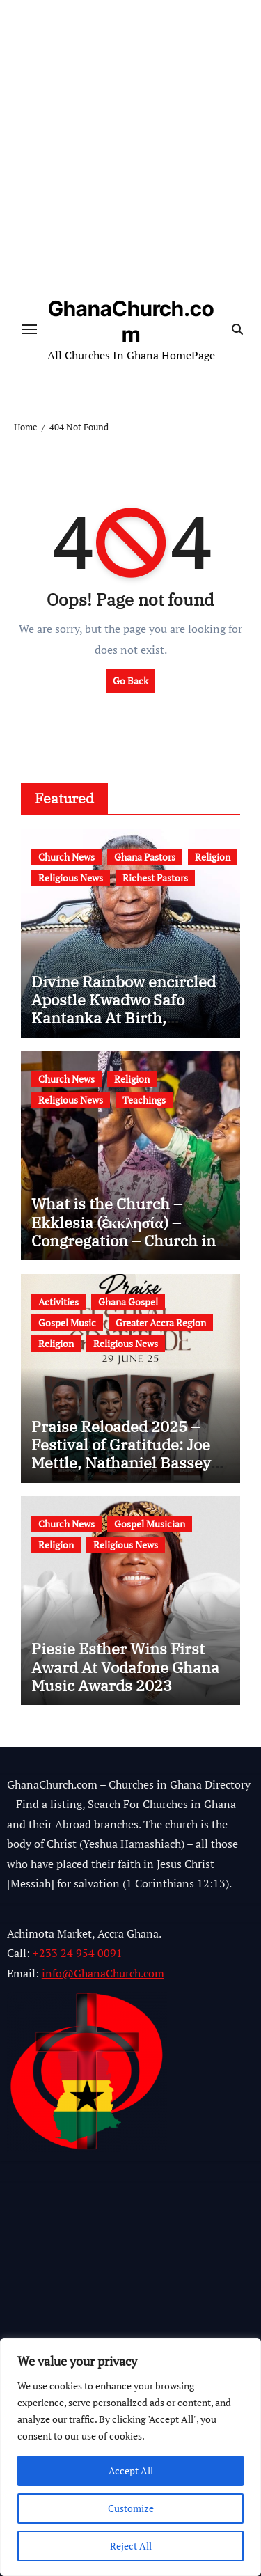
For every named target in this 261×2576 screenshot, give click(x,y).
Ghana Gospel (128, 1301)
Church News (66, 856)
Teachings (144, 1099)
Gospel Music (67, 1322)
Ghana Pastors (144, 856)
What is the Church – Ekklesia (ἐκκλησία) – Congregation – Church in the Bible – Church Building (123, 1240)
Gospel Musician (149, 1523)
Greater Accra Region (161, 1322)
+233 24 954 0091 (77, 1953)
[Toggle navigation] (29, 329)
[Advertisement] (130, 151)
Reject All (131, 2545)
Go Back (130, 680)
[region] (130, 2457)
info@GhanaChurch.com (103, 1973)
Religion (212, 856)
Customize (131, 2508)
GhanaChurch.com (131, 321)
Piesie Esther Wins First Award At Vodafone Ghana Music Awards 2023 (125, 1666)
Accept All (131, 2470)
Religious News (70, 877)
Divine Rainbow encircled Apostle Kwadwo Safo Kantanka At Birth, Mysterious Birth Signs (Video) (123, 1018)
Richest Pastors (155, 877)
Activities (58, 1301)
